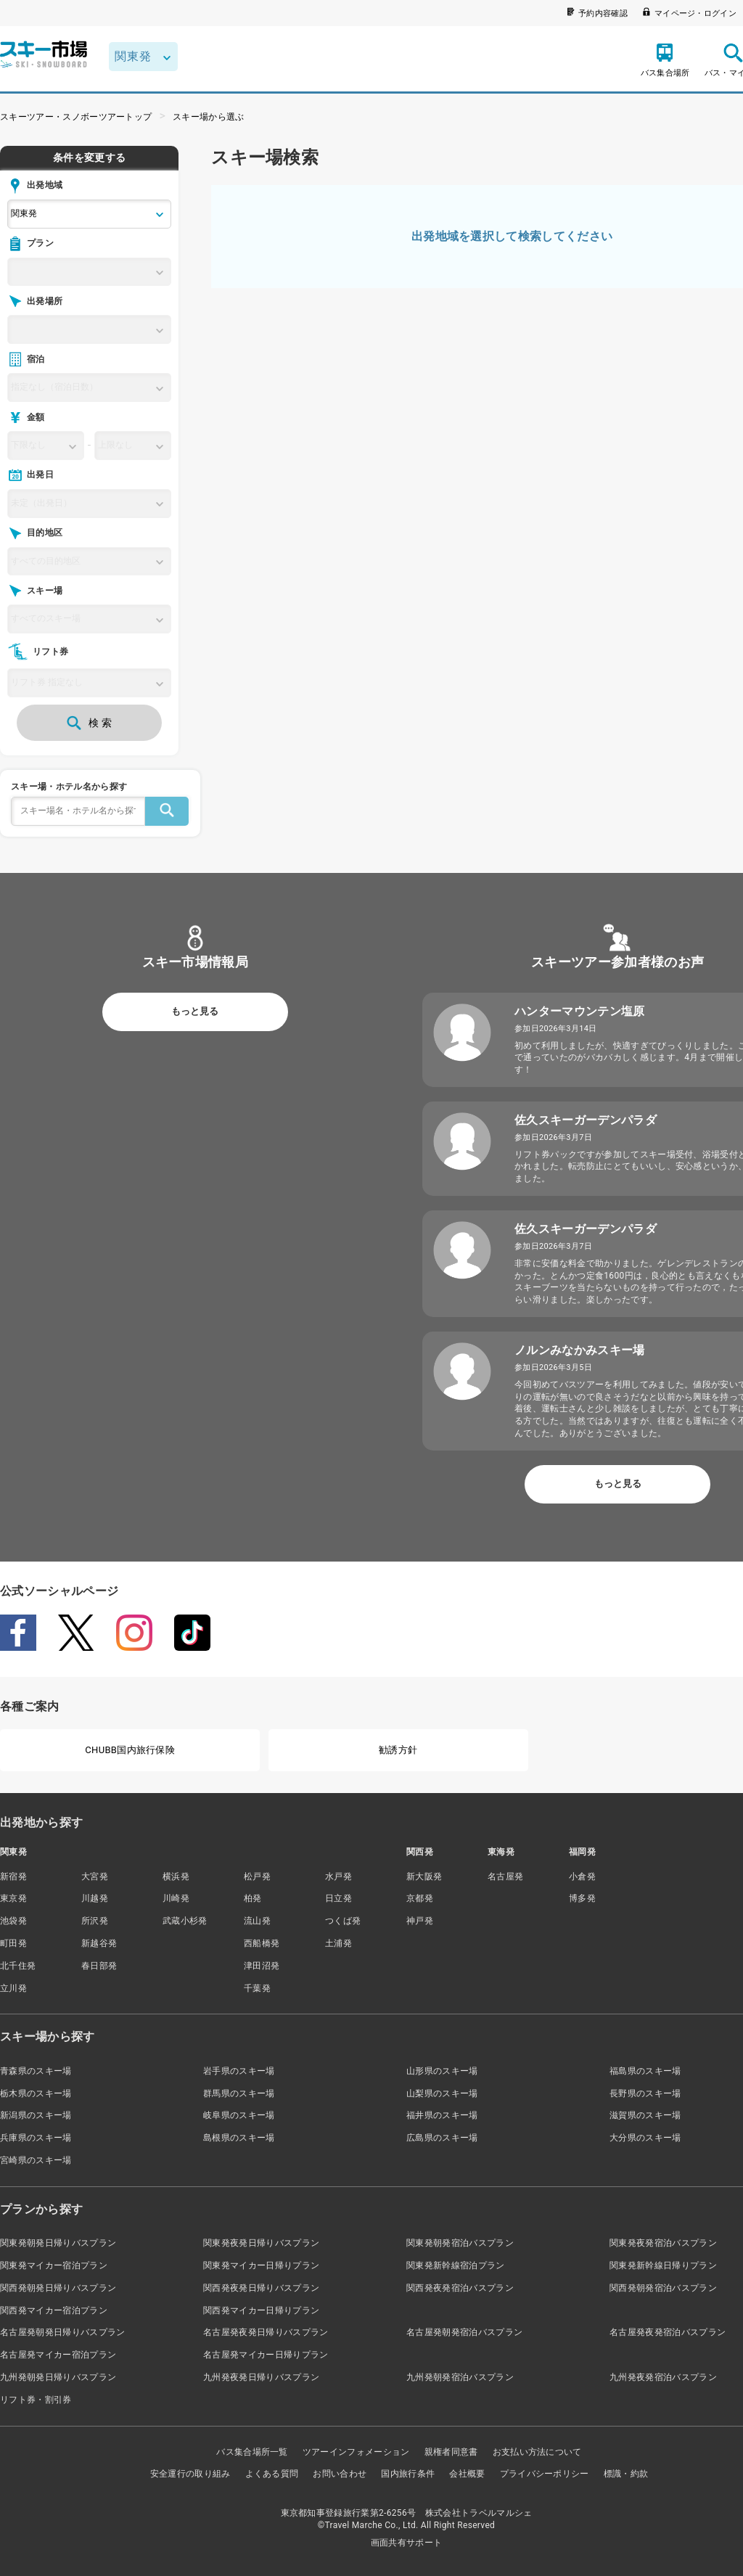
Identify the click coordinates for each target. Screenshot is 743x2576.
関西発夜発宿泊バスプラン (460, 2288)
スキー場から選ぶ (209, 117)
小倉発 (582, 1876)
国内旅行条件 (408, 2474)
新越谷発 (99, 1943)
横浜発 (176, 1876)
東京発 (13, 1898)
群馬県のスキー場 (239, 2093)
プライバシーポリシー (544, 2474)
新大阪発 (424, 1876)
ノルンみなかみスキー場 (579, 1350)
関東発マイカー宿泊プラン (53, 2265)
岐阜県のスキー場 (239, 2115)
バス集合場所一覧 (252, 2452)
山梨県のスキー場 (442, 2093)
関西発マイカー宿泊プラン (53, 2310)
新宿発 (13, 1876)
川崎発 (176, 1898)
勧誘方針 (398, 1749)
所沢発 (94, 1921)
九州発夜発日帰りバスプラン (261, 2377)
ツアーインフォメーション (356, 2452)
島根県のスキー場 (239, 2138)
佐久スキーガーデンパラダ (585, 1120)
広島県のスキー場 (442, 2138)
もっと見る (194, 1011)
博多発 (582, 1898)
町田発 (13, 1943)
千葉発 (257, 1988)
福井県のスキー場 (442, 2115)
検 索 (89, 722)
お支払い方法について (537, 2452)
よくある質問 (272, 2474)
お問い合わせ (339, 2474)
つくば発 (343, 1921)
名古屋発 (505, 1876)
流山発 (257, 1921)
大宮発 (94, 1876)
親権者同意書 (451, 2452)
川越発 (94, 1898)
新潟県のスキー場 (36, 2115)
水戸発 (338, 1876)
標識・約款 (626, 2474)
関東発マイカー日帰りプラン (261, 2265)
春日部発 (99, 1966)
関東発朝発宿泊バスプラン (460, 2243)
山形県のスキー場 (442, 2071)
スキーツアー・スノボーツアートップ (76, 117)
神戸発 (419, 1921)
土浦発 (338, 1943)
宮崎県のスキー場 (36, 2160)
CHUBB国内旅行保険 (130, 1749)
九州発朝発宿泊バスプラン (460, 2377)
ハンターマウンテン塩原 (579, 1011)
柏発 (253, 1898)
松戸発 (257, 1876)
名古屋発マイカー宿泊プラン (58, 2355)
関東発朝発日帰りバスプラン (58, 2243)
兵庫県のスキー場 (36, 2138)
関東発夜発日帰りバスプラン (261, 2243)
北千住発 (18, 1966)
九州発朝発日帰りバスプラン (58, 2377)
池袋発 (13, 1921)
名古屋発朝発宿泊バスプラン (464, 2332)
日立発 (338, 1898)
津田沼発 (261, 1966)
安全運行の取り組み (190, 2474)
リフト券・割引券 (36, 2400)
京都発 (419, 1898)
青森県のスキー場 (36, 2071)
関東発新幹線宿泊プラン (455, 2265)
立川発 (13, 1988)
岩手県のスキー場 (239, 2071)
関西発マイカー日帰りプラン (261, 2310)
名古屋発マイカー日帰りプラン (265, 2355)
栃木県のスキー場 (36, 2093)
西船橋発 (261, 1943)
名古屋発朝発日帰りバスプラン (62, 2332)
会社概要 (467, 2474)
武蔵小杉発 (185, 1921)
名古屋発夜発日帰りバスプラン (265, 2332)
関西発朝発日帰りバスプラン (58, 2288)
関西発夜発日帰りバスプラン (261, 2288)
